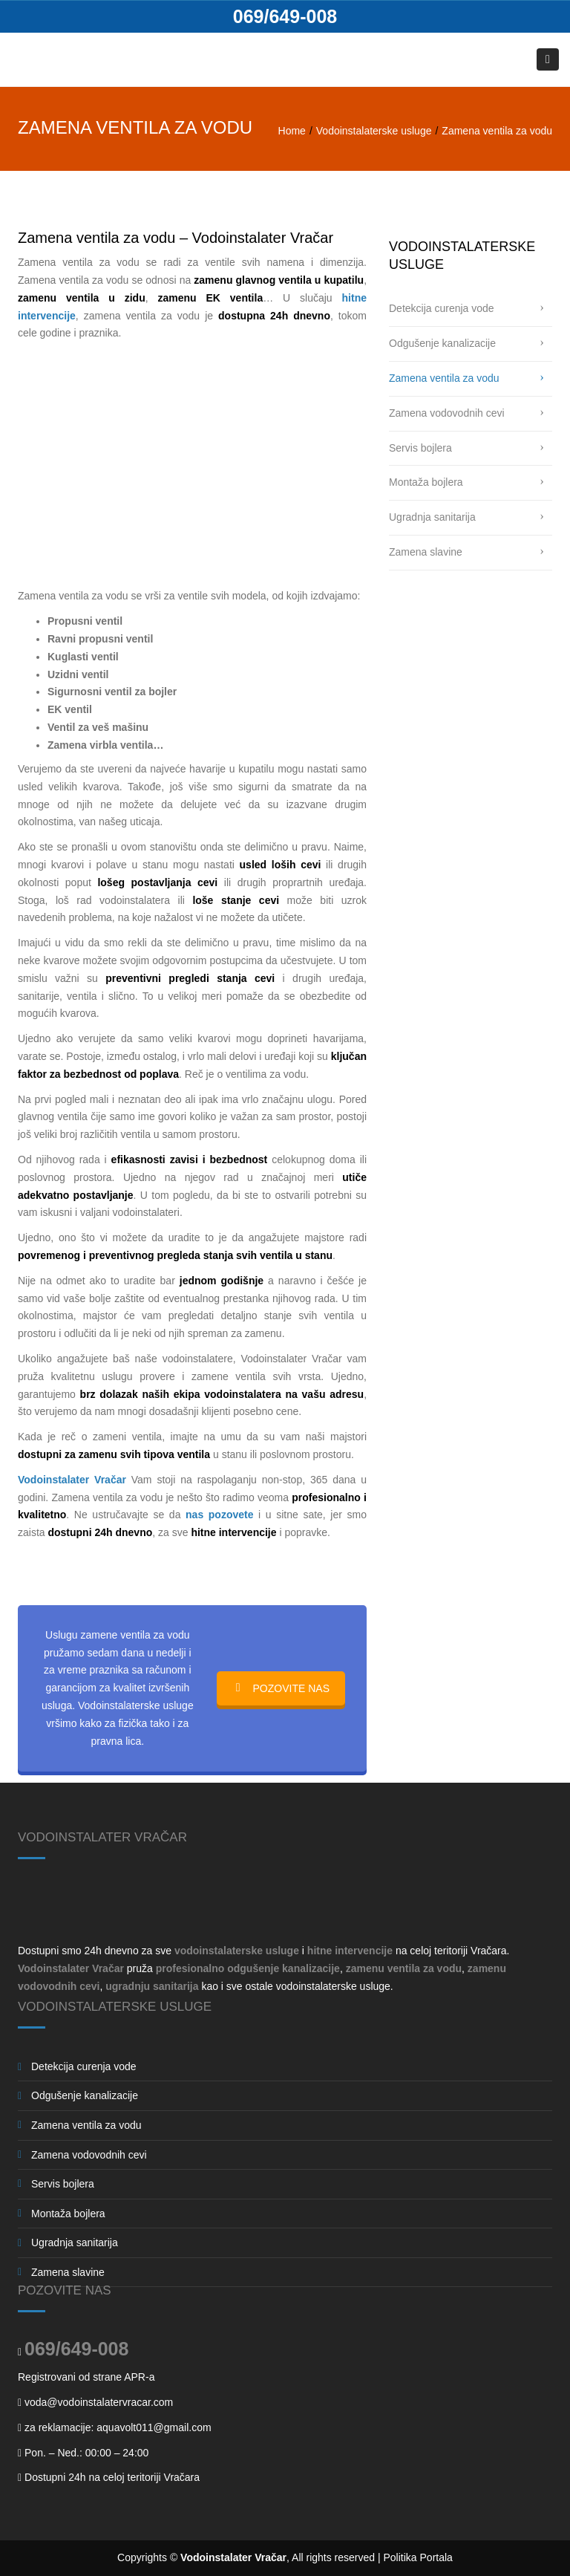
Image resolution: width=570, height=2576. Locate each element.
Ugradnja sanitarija (432, 517)
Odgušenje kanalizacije (442, 343)
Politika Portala (418, 2557)
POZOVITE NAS (281, 1688)
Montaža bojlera (426, 482)
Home (292, 131)
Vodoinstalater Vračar (233, 2557)
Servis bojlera (420, 448)
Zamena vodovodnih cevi (447, 413)
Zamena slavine (425, 552)
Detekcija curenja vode (441, 308)
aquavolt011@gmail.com (153, 2427)
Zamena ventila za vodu (444, 378)
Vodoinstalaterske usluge (374, 131)
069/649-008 (285, 16)
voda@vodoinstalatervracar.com (98, 2402)
